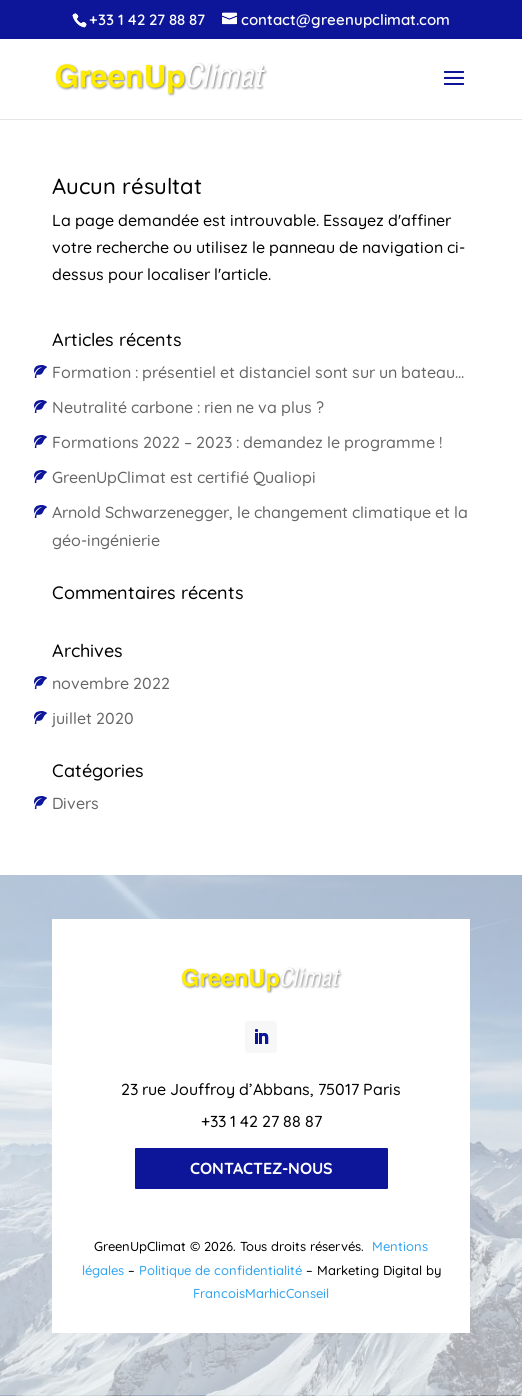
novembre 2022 (111, 683)
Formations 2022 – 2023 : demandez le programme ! (247, 442)
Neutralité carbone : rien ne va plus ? (188, 407)
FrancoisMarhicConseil (261, 1293)
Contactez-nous (261, 1168)
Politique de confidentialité (220, 1270)
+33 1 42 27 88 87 (147, 19)
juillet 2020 (93, 718)
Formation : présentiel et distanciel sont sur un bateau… (258, 372)
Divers (75, 803)
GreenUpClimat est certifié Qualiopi (184, 477)
